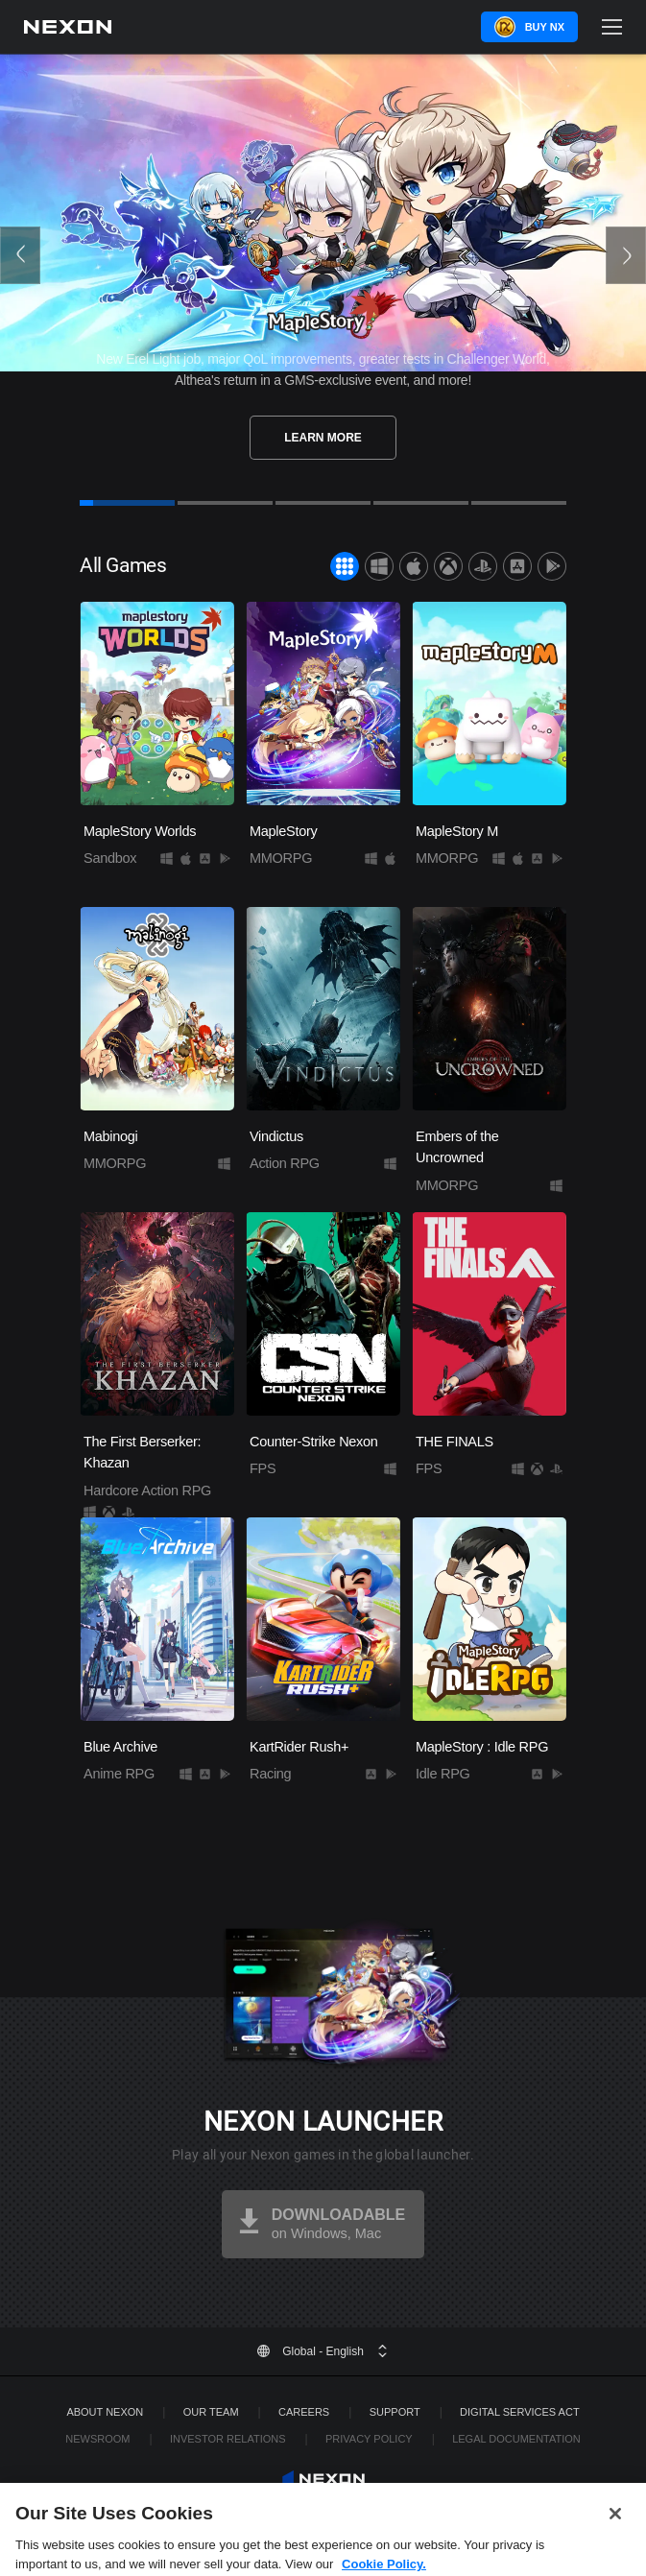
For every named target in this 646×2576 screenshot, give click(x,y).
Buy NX (544, 27)
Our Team (211, 2412)
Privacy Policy (369, 2439)
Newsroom (97, 2439)
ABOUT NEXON (104, 2412)
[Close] (615, 2537)
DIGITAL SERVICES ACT (520, 2412)
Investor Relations (228, 2439)
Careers (303, 2412)
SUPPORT (395, 2412)
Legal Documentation (516, 2439)
